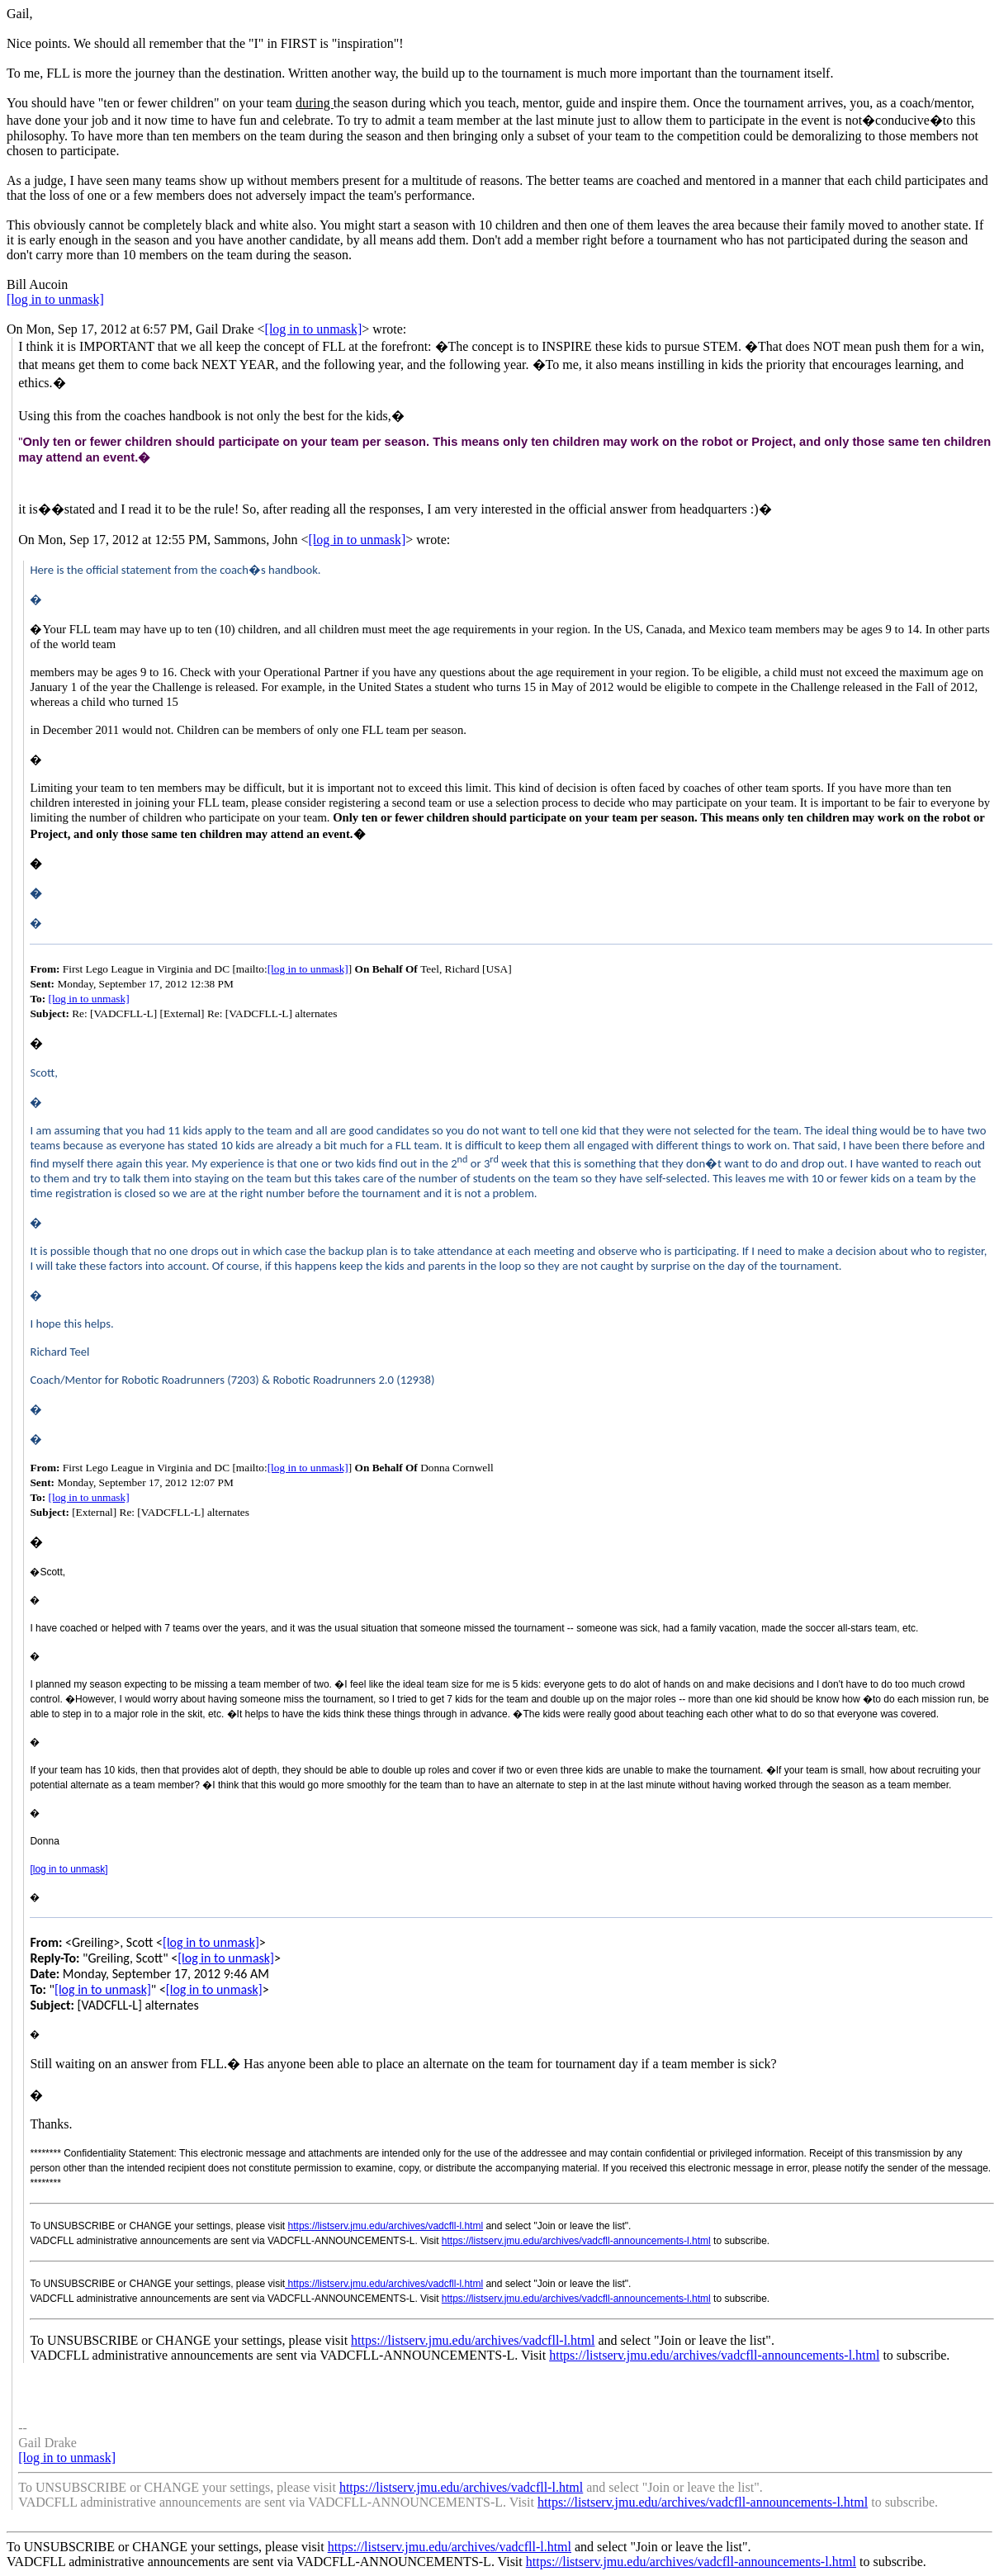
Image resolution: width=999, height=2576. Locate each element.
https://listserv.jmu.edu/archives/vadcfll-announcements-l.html (576, 2241)
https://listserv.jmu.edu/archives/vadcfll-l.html (386, 2226)
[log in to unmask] (55, 299)
